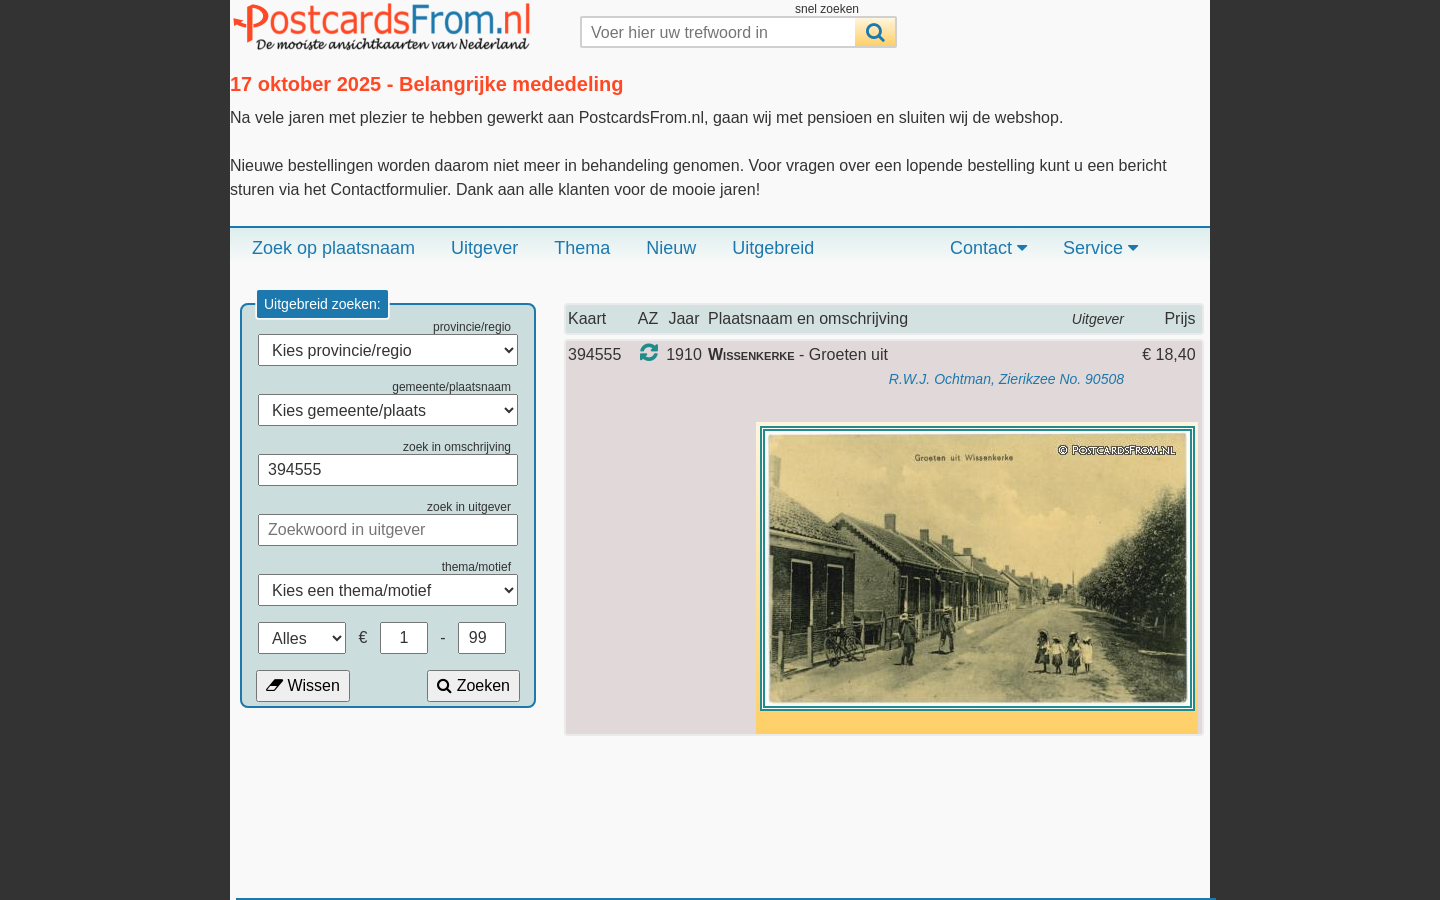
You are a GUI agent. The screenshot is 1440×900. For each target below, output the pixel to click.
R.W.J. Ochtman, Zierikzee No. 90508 (1006, 379)
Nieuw (671, 248)
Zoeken (473, 685)
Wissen (303, 685)
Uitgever (484, 248)
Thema (582, 248)
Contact (988, 248)
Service (1100, 248)
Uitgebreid (773, 248)
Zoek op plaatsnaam (333, 248)
